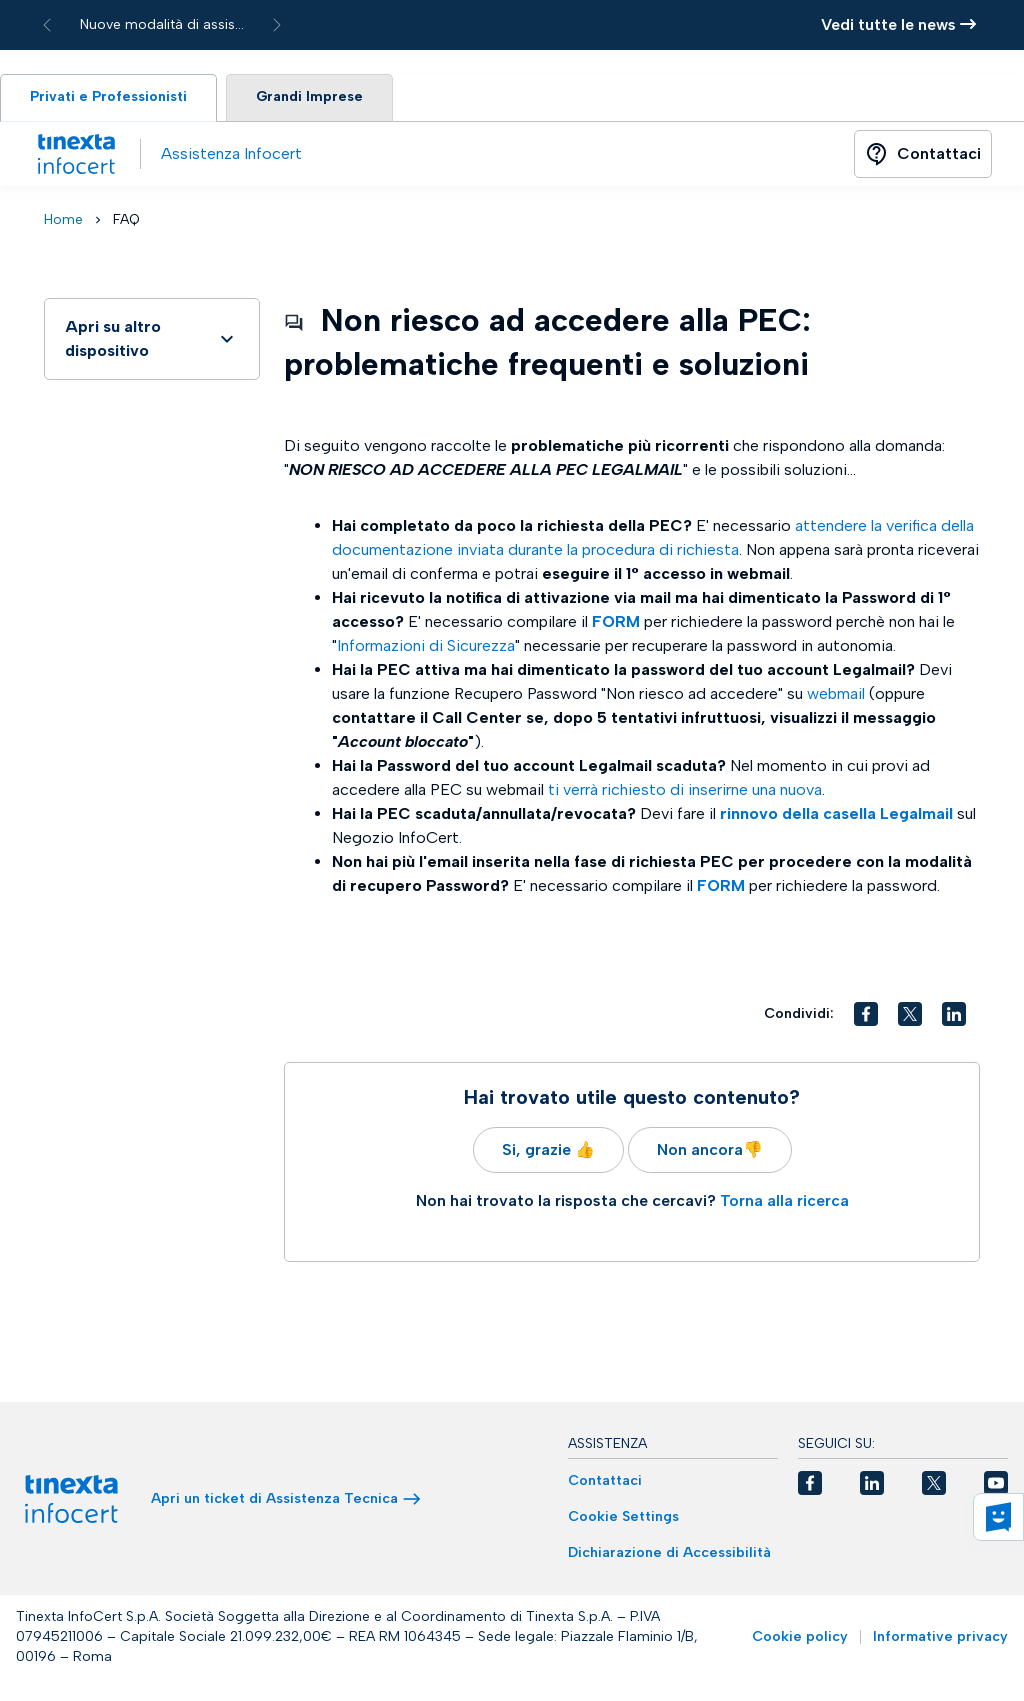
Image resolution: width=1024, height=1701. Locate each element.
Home (63, 221)
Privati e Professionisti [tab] (111, 98)
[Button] (923, 156)
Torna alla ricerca (784, 1202)
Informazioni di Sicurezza (426, 647)
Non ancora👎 (710, 1151)
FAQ (126, 221)
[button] (866, 1016)
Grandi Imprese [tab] (317, 98)
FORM (616, 623)
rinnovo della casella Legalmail (836, 815)
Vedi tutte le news (898, 24)
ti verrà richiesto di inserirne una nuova (685, 791)
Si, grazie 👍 (548, 1151)
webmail (836, 695)
